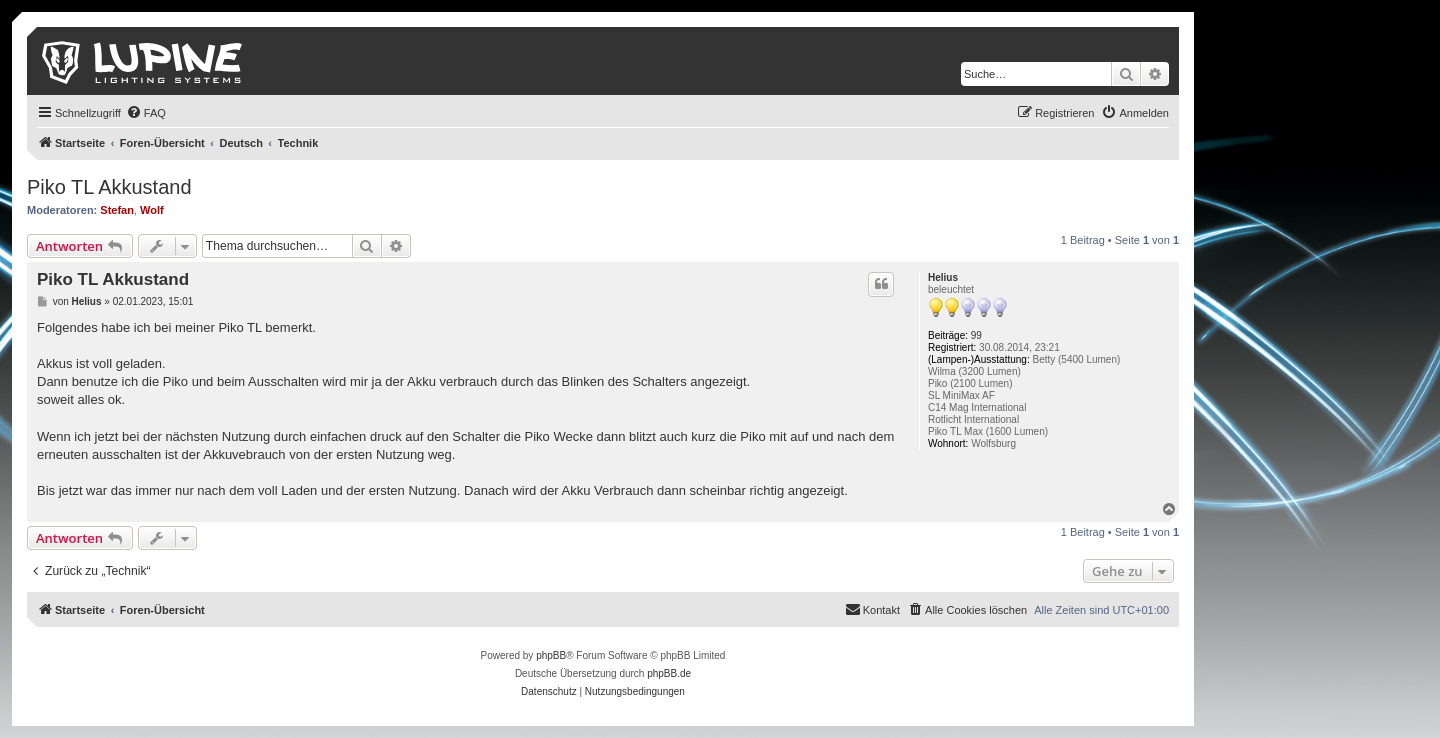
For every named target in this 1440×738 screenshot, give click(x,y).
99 (976, 335)
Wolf (152, 210)
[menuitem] (146, 113)
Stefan (117, 210)
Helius (943, 277)
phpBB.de (669, 673)
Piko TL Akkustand (109, 187)
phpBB (551, 655)
